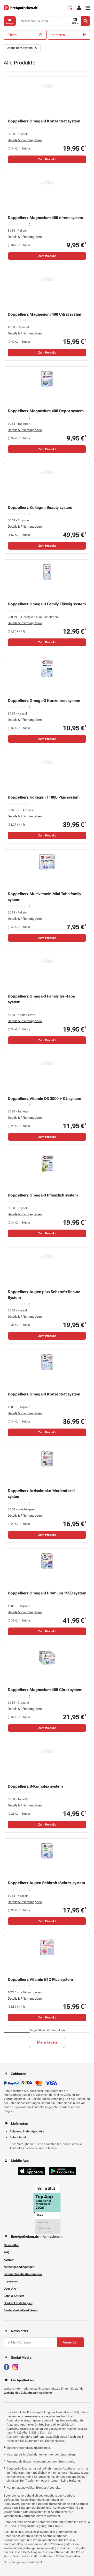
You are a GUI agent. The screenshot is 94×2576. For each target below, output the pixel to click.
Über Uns (10, 2288)
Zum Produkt (47, 159)
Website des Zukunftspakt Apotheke (28, 2392)
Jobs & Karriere (14, 2296)
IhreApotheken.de (15, 2094)
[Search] (85, 21)
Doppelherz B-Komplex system (35, 1786)
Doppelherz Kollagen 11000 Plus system (43, 797)
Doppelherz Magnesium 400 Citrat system (45, 314)
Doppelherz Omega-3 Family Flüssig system (47, 604)
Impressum (11, 2281)
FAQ (6, 2252)
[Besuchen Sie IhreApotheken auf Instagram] (15, 2366)
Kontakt (9, 2259)
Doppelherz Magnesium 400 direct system (45, 217)
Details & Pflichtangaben (25, 140)
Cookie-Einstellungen (18, 2303)
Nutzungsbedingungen (19, 2267)
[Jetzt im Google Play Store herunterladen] (62, 2171)
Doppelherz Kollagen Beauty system (40, 507)
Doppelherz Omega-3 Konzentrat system (44, 121)
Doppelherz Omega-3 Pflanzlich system (43, 1195)
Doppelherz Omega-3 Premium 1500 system (47, 1593)
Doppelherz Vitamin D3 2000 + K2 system (44, 1098)
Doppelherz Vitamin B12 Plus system (40, 1979)
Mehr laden (47, 2042)
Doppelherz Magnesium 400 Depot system (46, 411)
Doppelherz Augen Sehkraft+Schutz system (46, 1883)
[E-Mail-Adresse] (30, 2342)
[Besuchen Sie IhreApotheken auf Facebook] (6, 2366)
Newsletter (11, 2245)
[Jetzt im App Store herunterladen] (31, 2171)
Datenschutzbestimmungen (23, 2274)
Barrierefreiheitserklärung (21, 2310)
